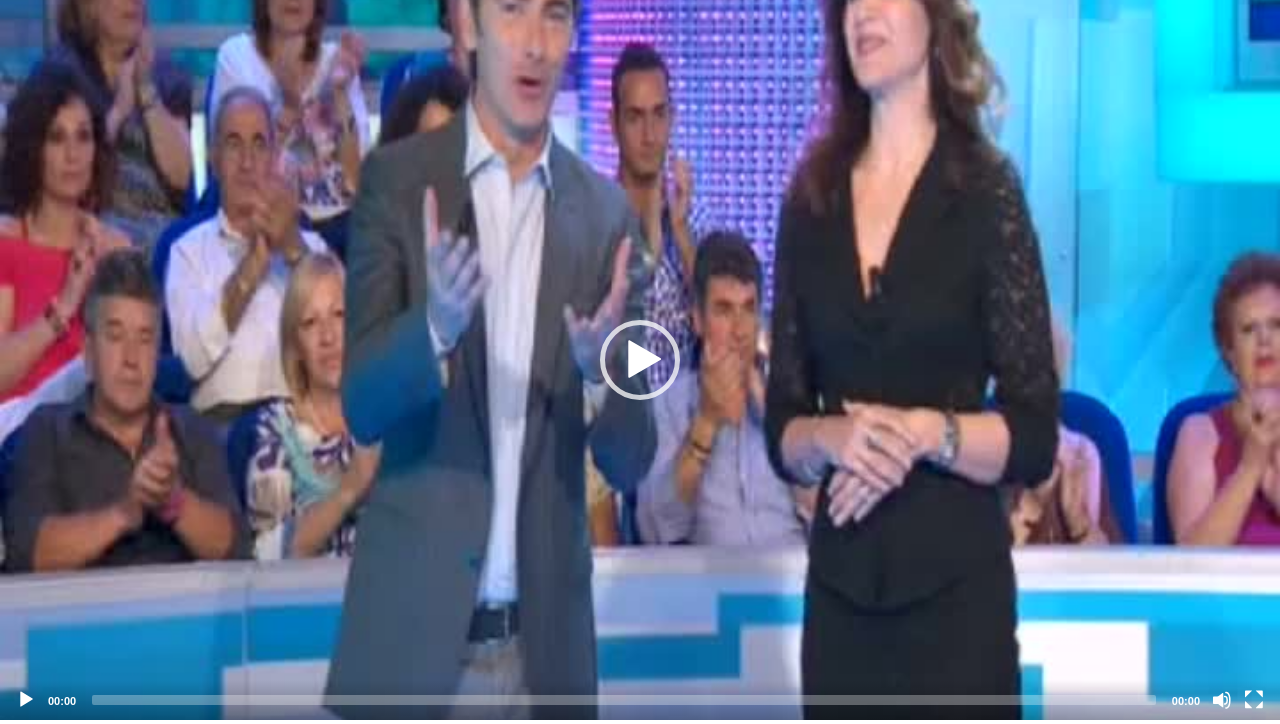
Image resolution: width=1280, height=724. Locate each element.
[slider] (624, 700)
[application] (640, 360)
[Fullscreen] (1254, 700)
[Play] (26, 700)
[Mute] (1222, 700)
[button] (640, 360)
